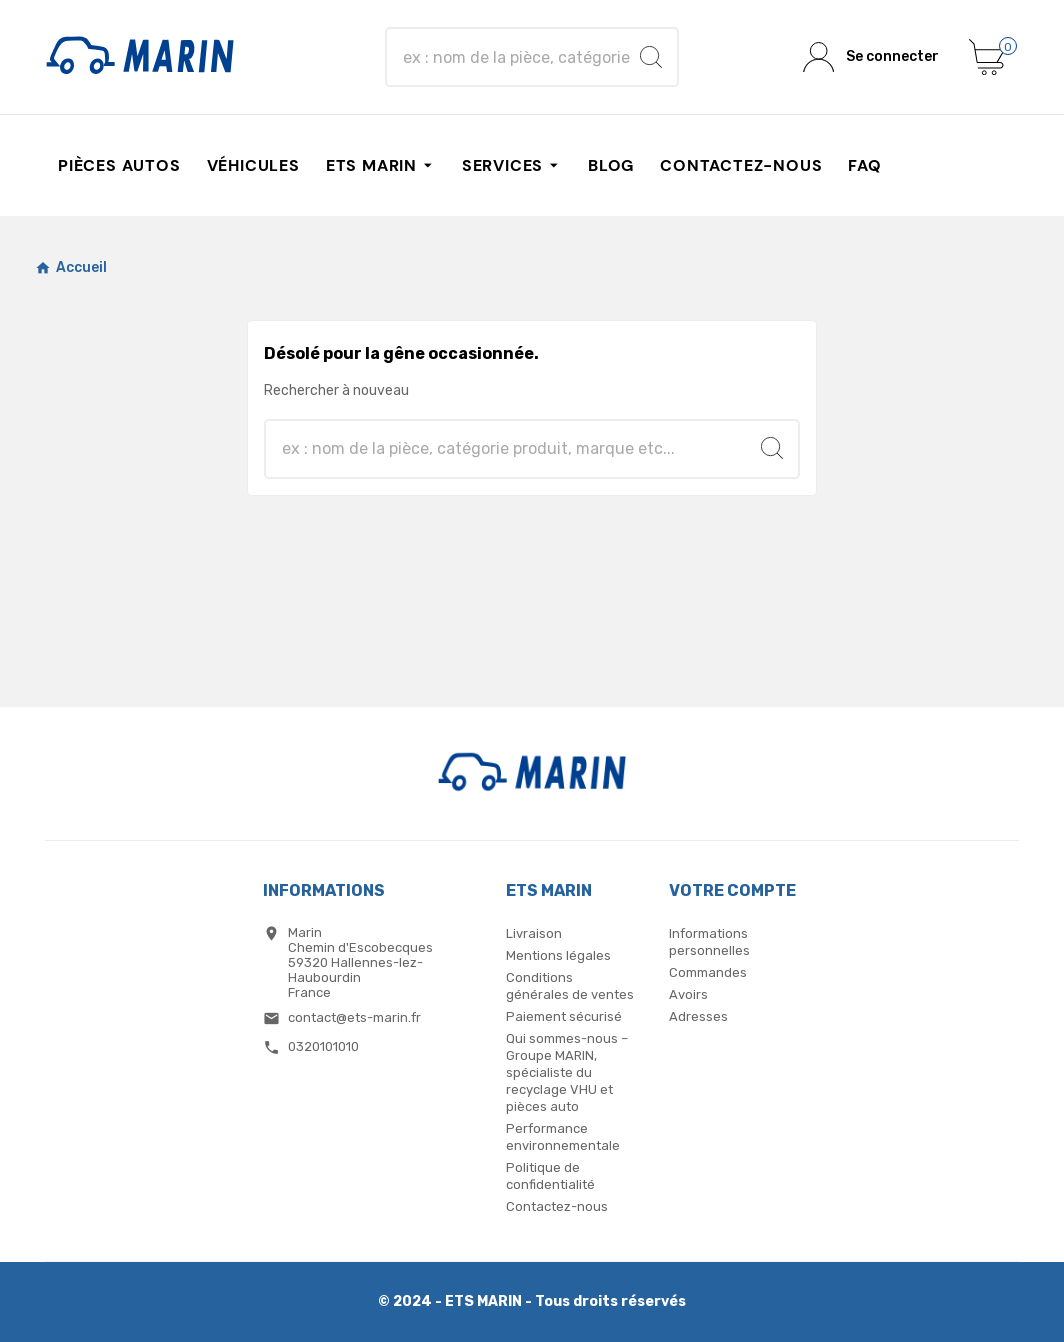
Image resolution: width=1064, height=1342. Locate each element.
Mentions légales (558, 955)
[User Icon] (871, 57)
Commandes (708, 972)
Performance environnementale (563, 1137)
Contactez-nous (557, 1206)
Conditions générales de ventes (570, 986)
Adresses (698, 1016)
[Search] (651, 57)
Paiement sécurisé (564, 1016)
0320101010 (323, 1046)
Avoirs (688, 994)
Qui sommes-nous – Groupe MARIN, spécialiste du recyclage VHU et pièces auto (567, 1072)
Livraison (534, 933)
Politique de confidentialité (550, 1176)
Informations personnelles (709, 942)
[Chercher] (514, 57)
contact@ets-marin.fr (354, 1017)
